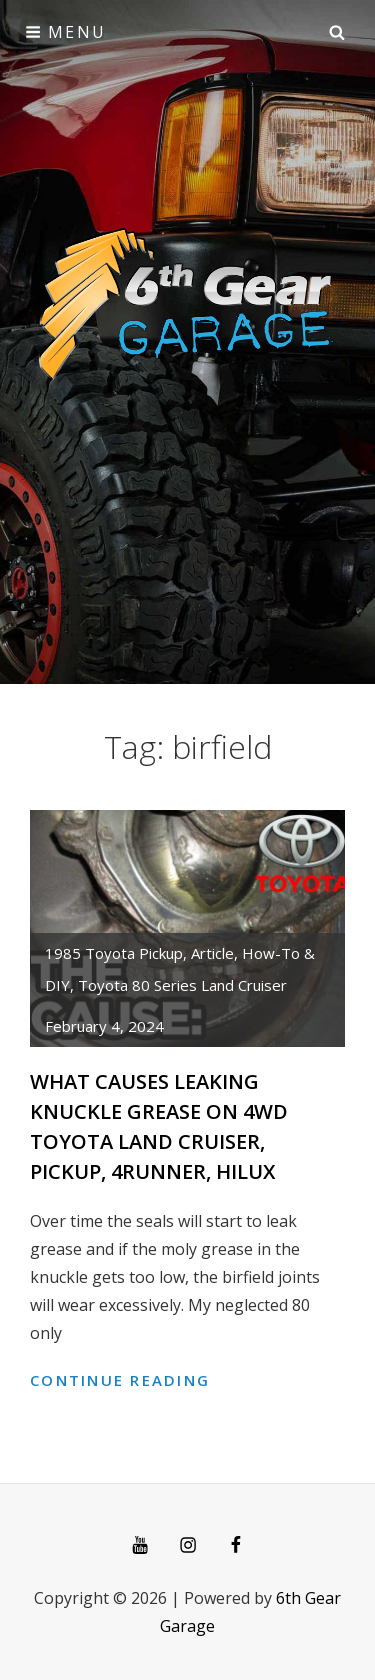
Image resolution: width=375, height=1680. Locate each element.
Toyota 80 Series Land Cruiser (182, 985)
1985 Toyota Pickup (114, 953)
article (212, 953)
